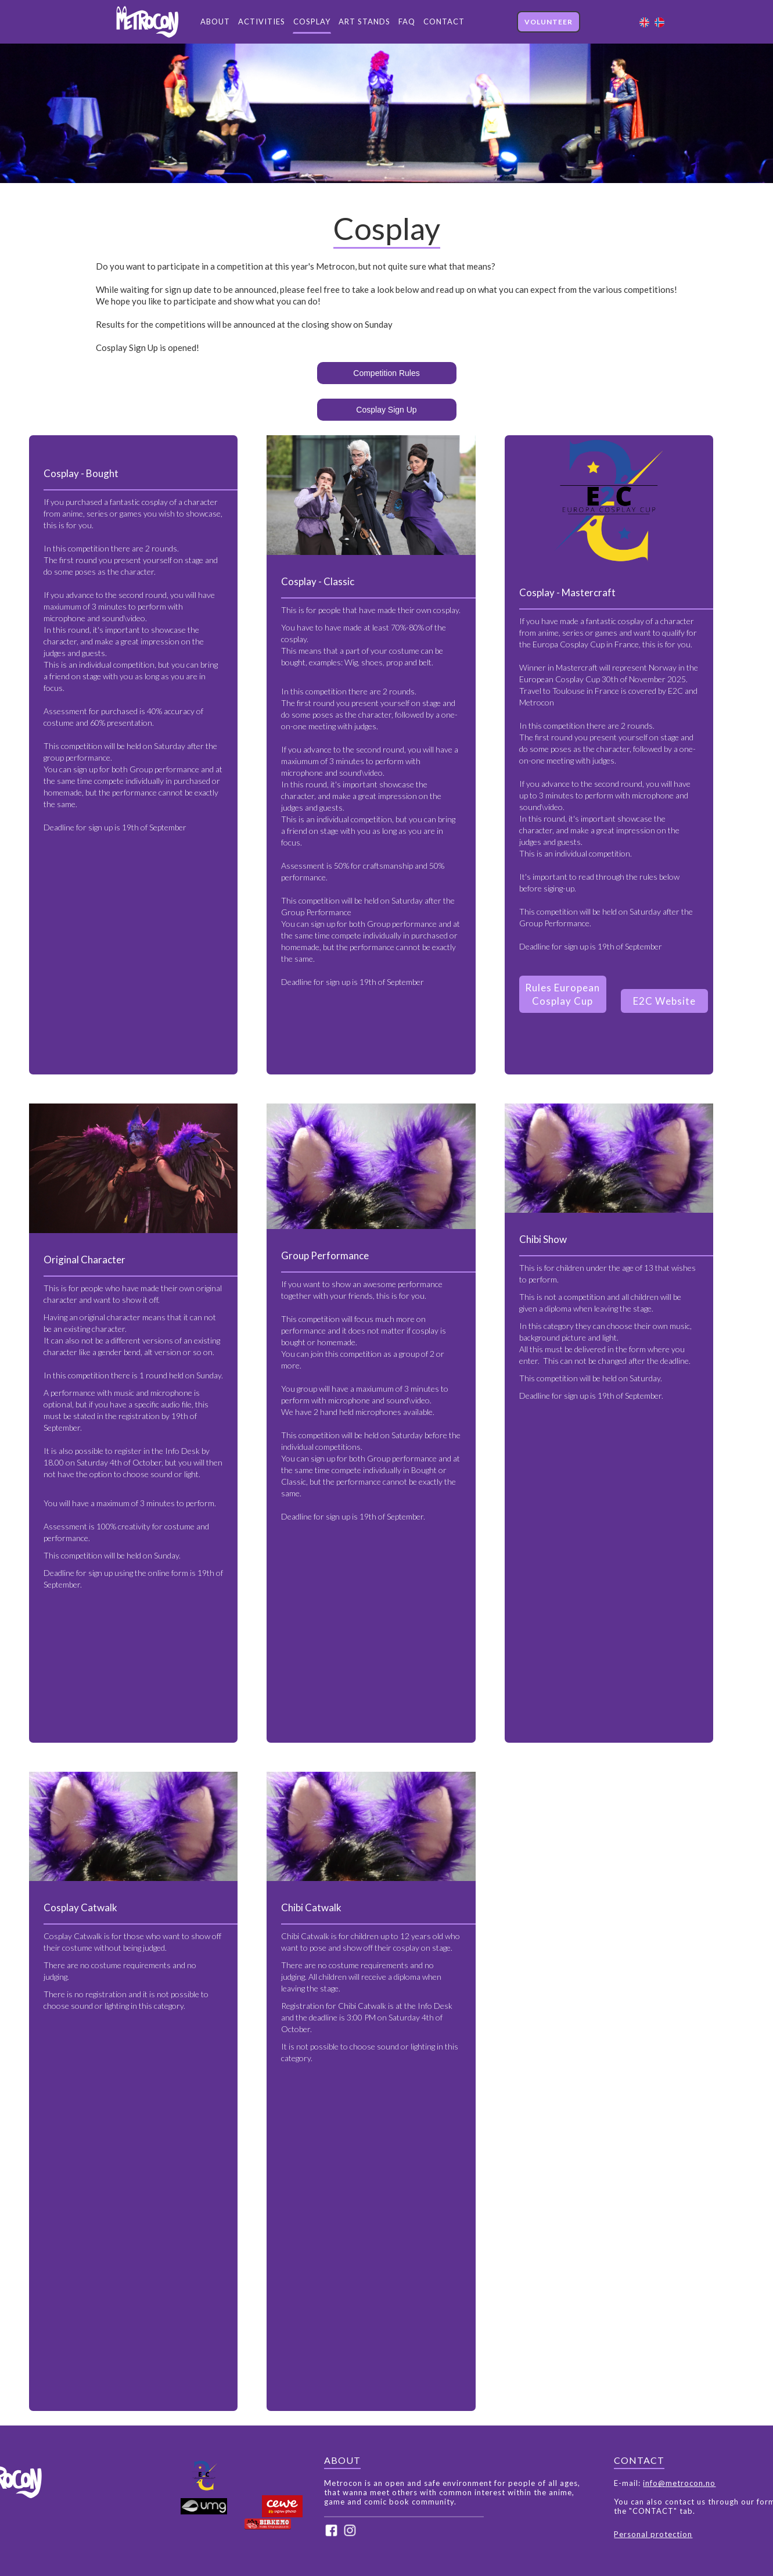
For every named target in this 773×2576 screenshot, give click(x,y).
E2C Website (664, 1001)
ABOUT (215, 21)
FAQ (406, 21)
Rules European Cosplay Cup (562, 994)
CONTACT (444, 21)
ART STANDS (364, 21)
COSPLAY (311, 21)
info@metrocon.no (679, 2483)
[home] (146, 22)
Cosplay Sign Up (386, 409)
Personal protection (653, 2534)
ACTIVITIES (261, 21)
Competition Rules (386, 373)
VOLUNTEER (548, 21)
